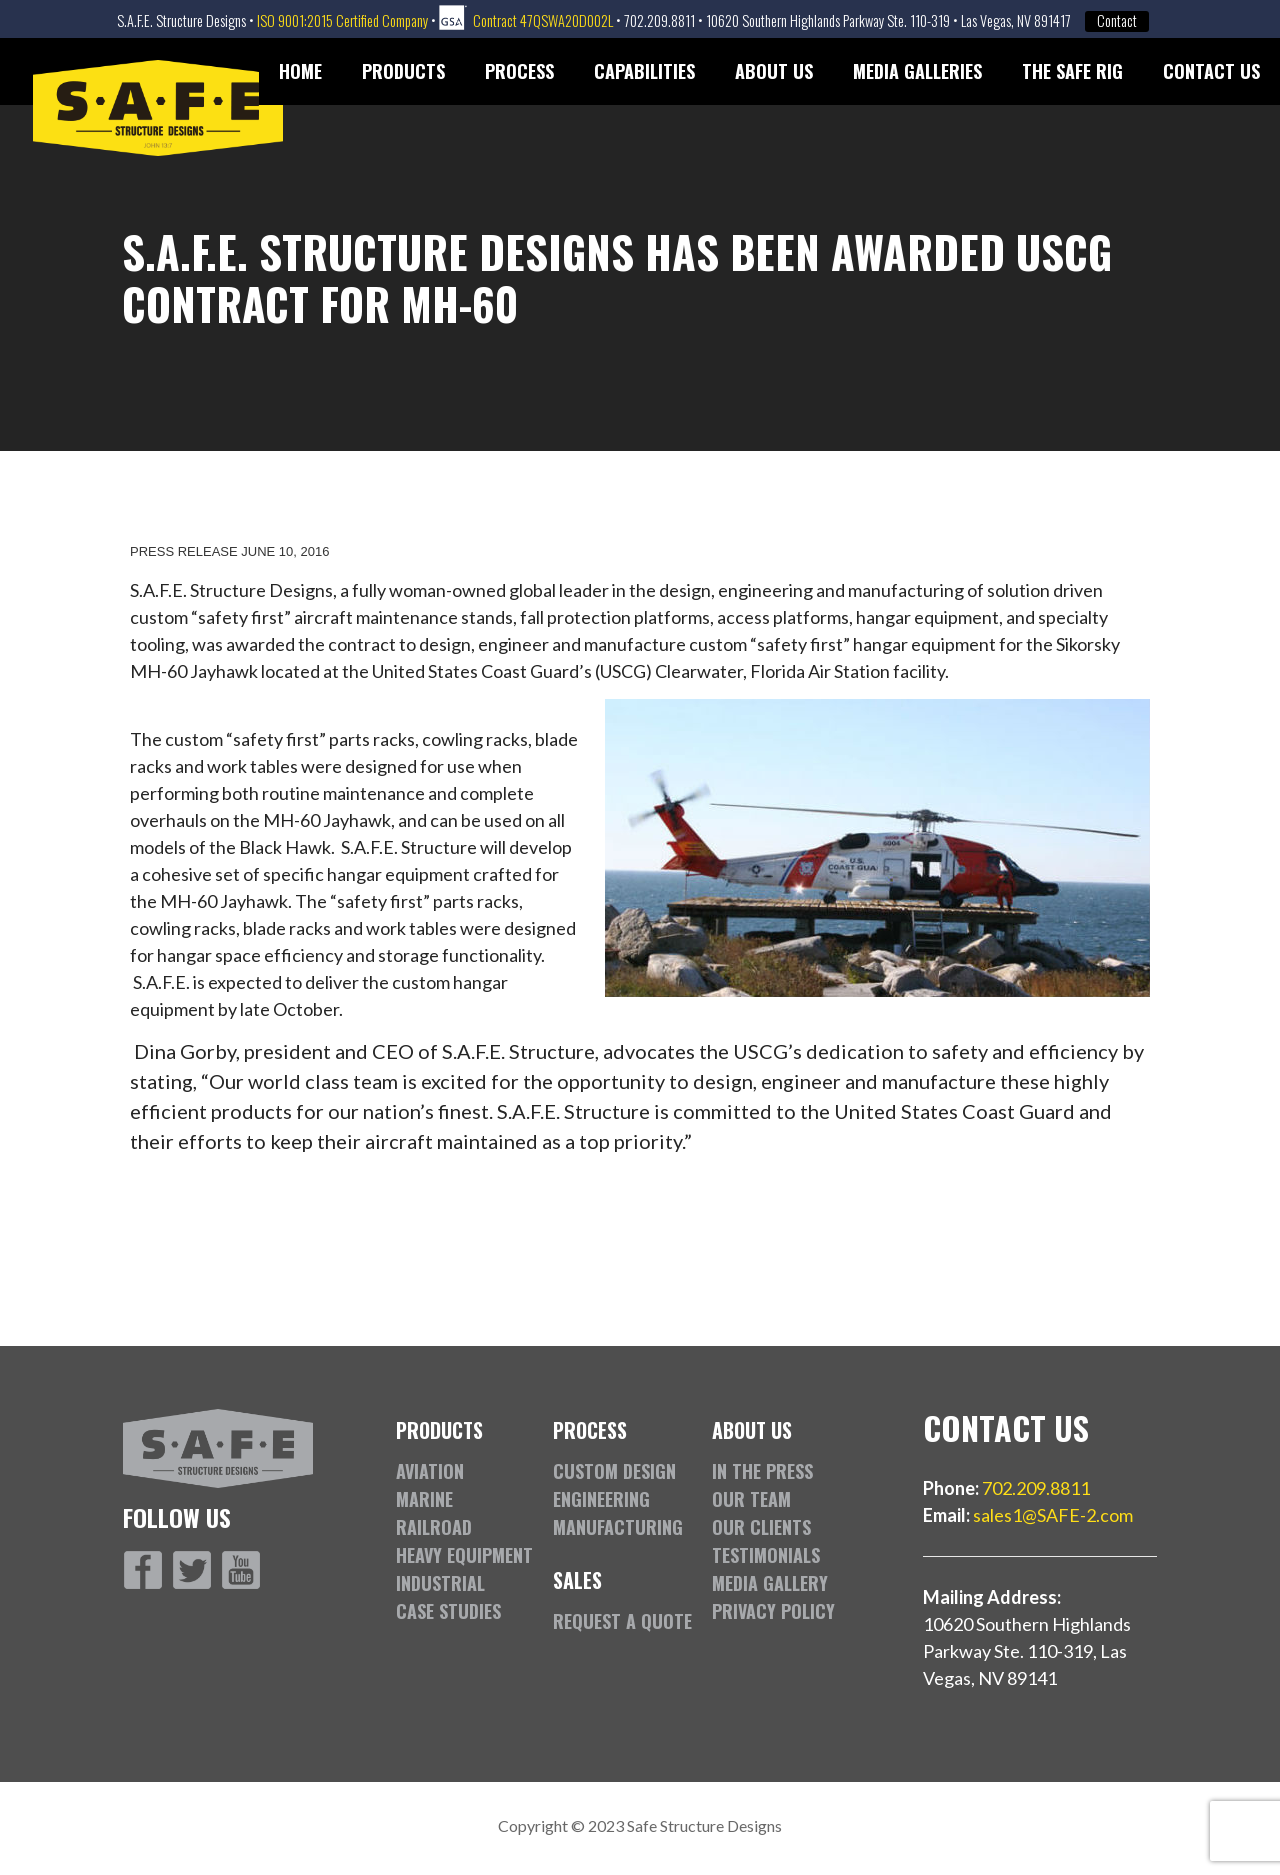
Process (519, 71)
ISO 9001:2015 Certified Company (342, 20)
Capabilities (644, 71)
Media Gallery (770, 1583)
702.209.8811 (1036, 1488)
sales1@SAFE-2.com (1053, 1515)
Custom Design (614, 1471)
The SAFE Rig (1072, 71)
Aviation (430, 1471)
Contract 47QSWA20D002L (543, 20)
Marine (424, 1499)
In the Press (762, 1471)
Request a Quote (622, 1621)
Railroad (434, 1527)
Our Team (751, 1499)
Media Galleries (917, 71)
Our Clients (761, 1527)
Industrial (440, 1583)
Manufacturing (618, 1527)
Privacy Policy (773, 1611)
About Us (774, 71)
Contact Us (1211, 71)
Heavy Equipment (464, 1555)
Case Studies (448, 1611)
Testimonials (766, 1555)
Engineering (601, 1499)
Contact (1117, 21)
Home (300, 71)
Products (403, 71)
